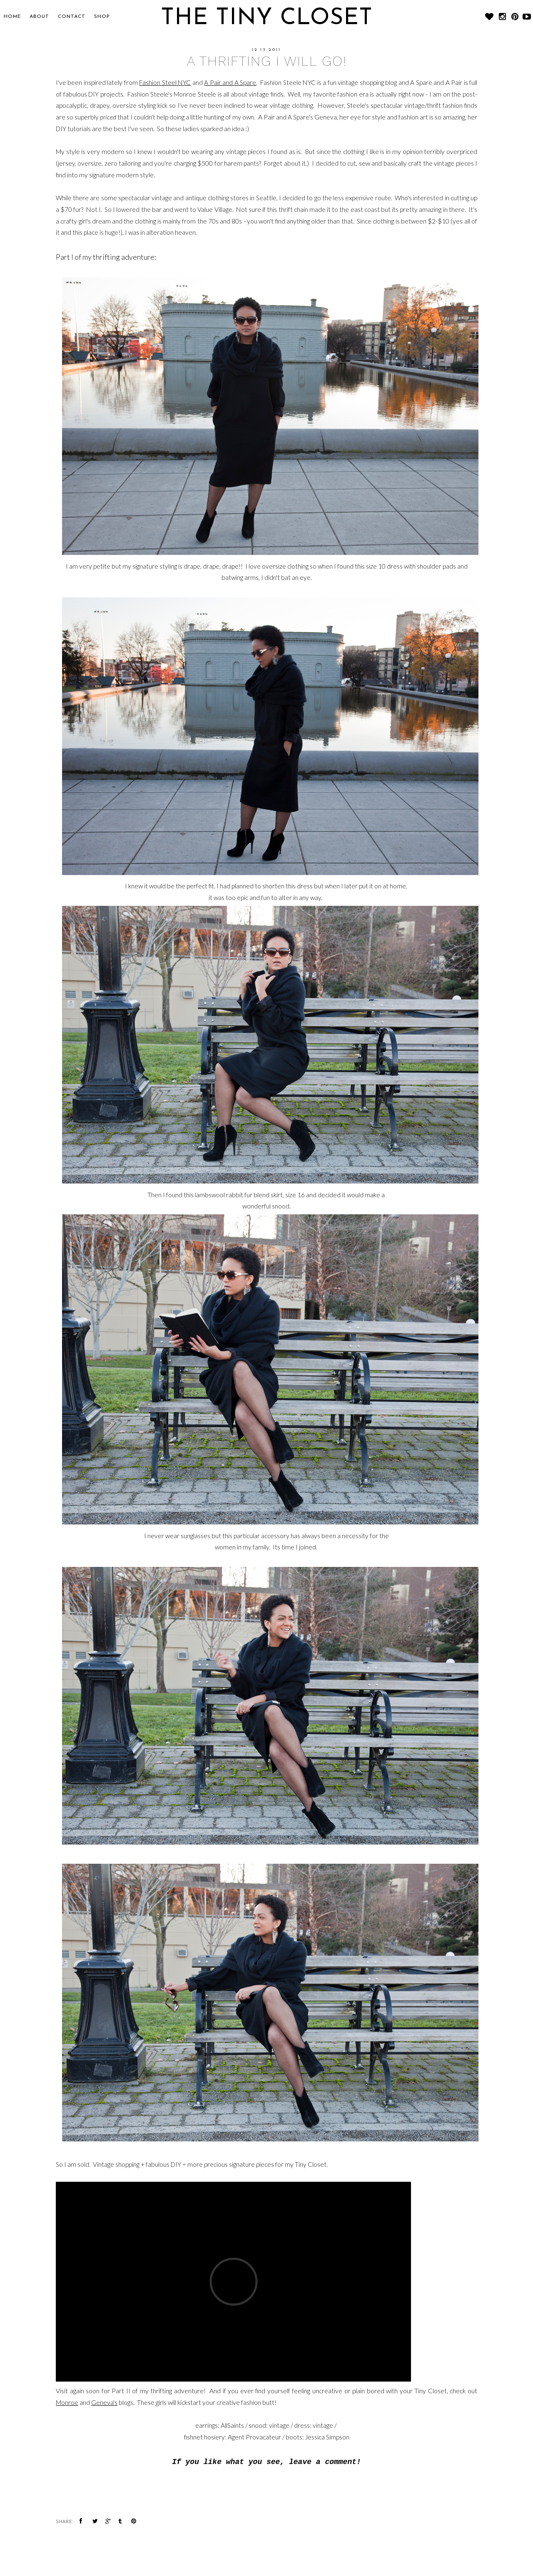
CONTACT (71, 16)
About (39, 16)
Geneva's (104, 2402)
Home (12, 16)
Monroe (67, 2402)
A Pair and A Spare (230, 82)
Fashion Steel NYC (165, 82)
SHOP (102, 16)
